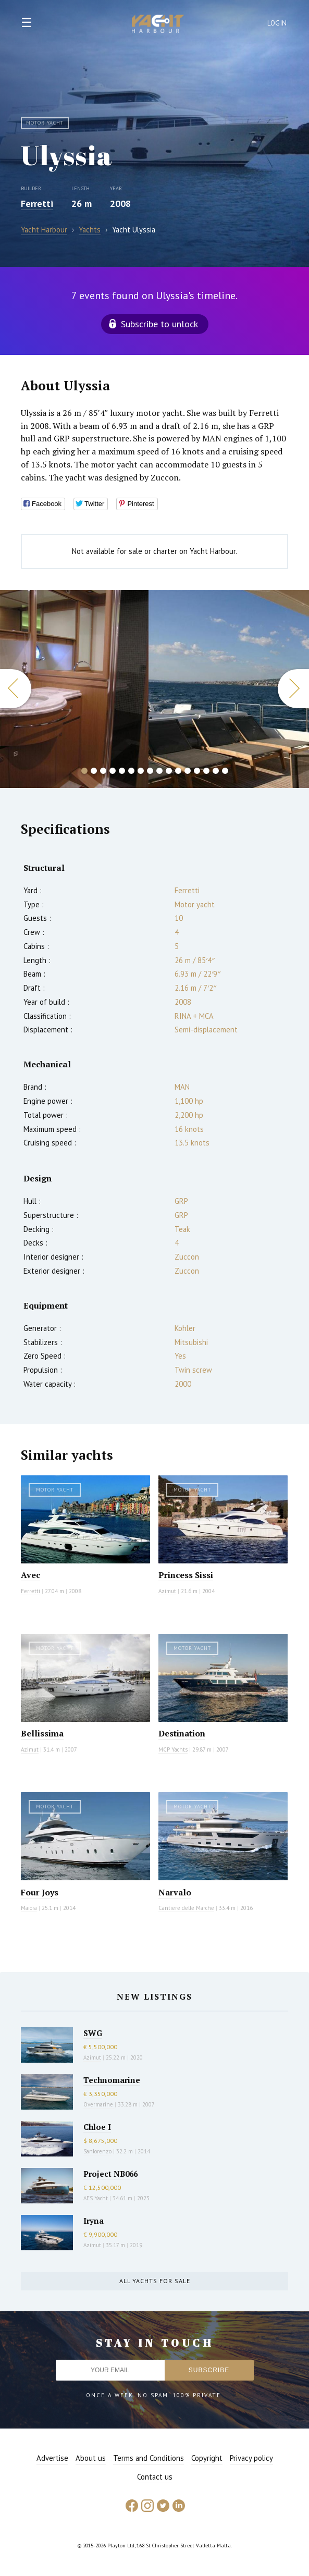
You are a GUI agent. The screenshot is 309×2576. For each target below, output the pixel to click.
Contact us (154, 2477)
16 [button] (225, 771)
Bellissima (42, 1733)
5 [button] (122, 771)
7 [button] (141, 771)
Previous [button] (15, 688)
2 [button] (94, 771)
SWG (92, 2033)
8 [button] (150, 771)
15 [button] (216, 771)
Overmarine (99, 2104)
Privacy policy (251, 2458)
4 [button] (112, 771)
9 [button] (159, 771)
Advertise (52, 2458)
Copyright (207, 2458)
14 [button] (206, 771)
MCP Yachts (173, 1749)
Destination (181, 1733)
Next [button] (293, 688)
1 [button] (84, 771)
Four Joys (39, 1892)
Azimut (167, 1591)
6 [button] (131, 771)
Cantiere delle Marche (186, 1908)
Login (277, 23)
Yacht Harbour (158, 25)
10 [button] (169, 771)
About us (91, 2458)
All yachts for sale (154, 2281)
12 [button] (187, 771)
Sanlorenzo (97, 2151)
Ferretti (37, 203)
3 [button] (103, 771)
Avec (30, 1575)
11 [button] (178, 771)
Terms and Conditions (148, 2458)
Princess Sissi (185, 1575)
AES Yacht (95, 2198)
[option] (74, 689)
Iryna (93, 2220)
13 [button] (197, 771)
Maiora (29, 1908)
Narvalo (174, 1892)
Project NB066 (110, 2173)
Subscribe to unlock (159, 324)
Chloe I (97, 2127)
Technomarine (111, 2080)
